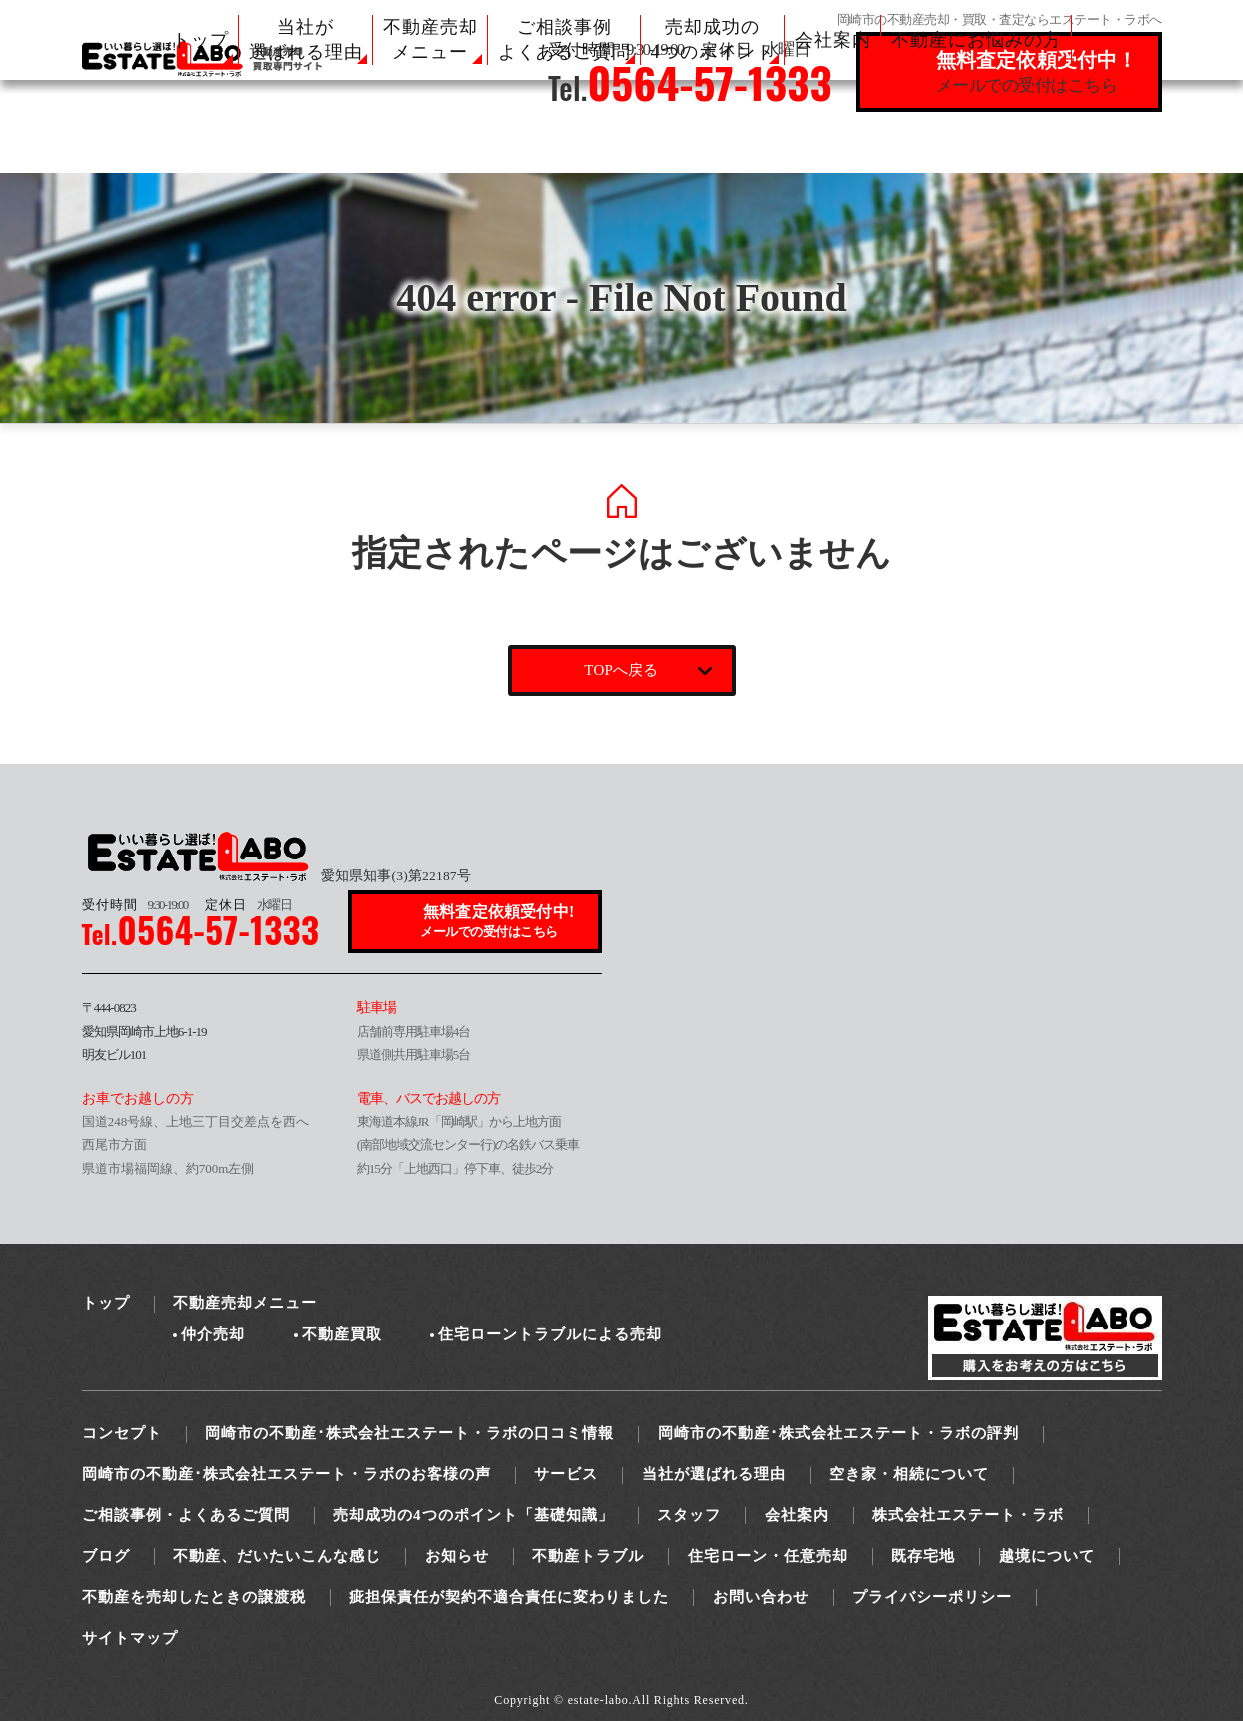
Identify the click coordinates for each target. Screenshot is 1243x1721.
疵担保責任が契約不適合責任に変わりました (509, 1597)
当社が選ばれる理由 (714, 1474)
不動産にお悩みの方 (976, 40)
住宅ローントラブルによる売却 (550, 1334)
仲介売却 (213, 1334)
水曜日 (248, 904)
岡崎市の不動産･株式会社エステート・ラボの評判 (838, 1433)
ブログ (106, 1556)
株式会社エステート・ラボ (968, 1515)
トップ (200, 40)
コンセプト (122, 1433)
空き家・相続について (909, 1474)
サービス (566, 1474)
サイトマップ (130, 1638)
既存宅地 (923, 1556)
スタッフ (689, 1515)
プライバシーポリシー (932, 1597)
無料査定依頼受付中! (499, 922)
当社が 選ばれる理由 (306, 39)
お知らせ (457, 1556)
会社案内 (833, 40)
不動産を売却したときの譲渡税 (194, 1597)
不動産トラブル (588, 1556)
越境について (1047, 1556)
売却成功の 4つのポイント (713, 39)
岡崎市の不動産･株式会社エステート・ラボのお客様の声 (286, 1474)
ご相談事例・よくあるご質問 (186, 1515)
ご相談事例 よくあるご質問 (564, 39)
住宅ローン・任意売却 (768, 1556)
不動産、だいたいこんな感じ (277, 1556)
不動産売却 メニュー (430, 39)
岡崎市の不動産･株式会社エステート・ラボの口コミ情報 (409, 1433)
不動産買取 (342, 1334)
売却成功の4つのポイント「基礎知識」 (473, 1515)
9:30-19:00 (135, 904)
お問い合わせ (761, 1597)
